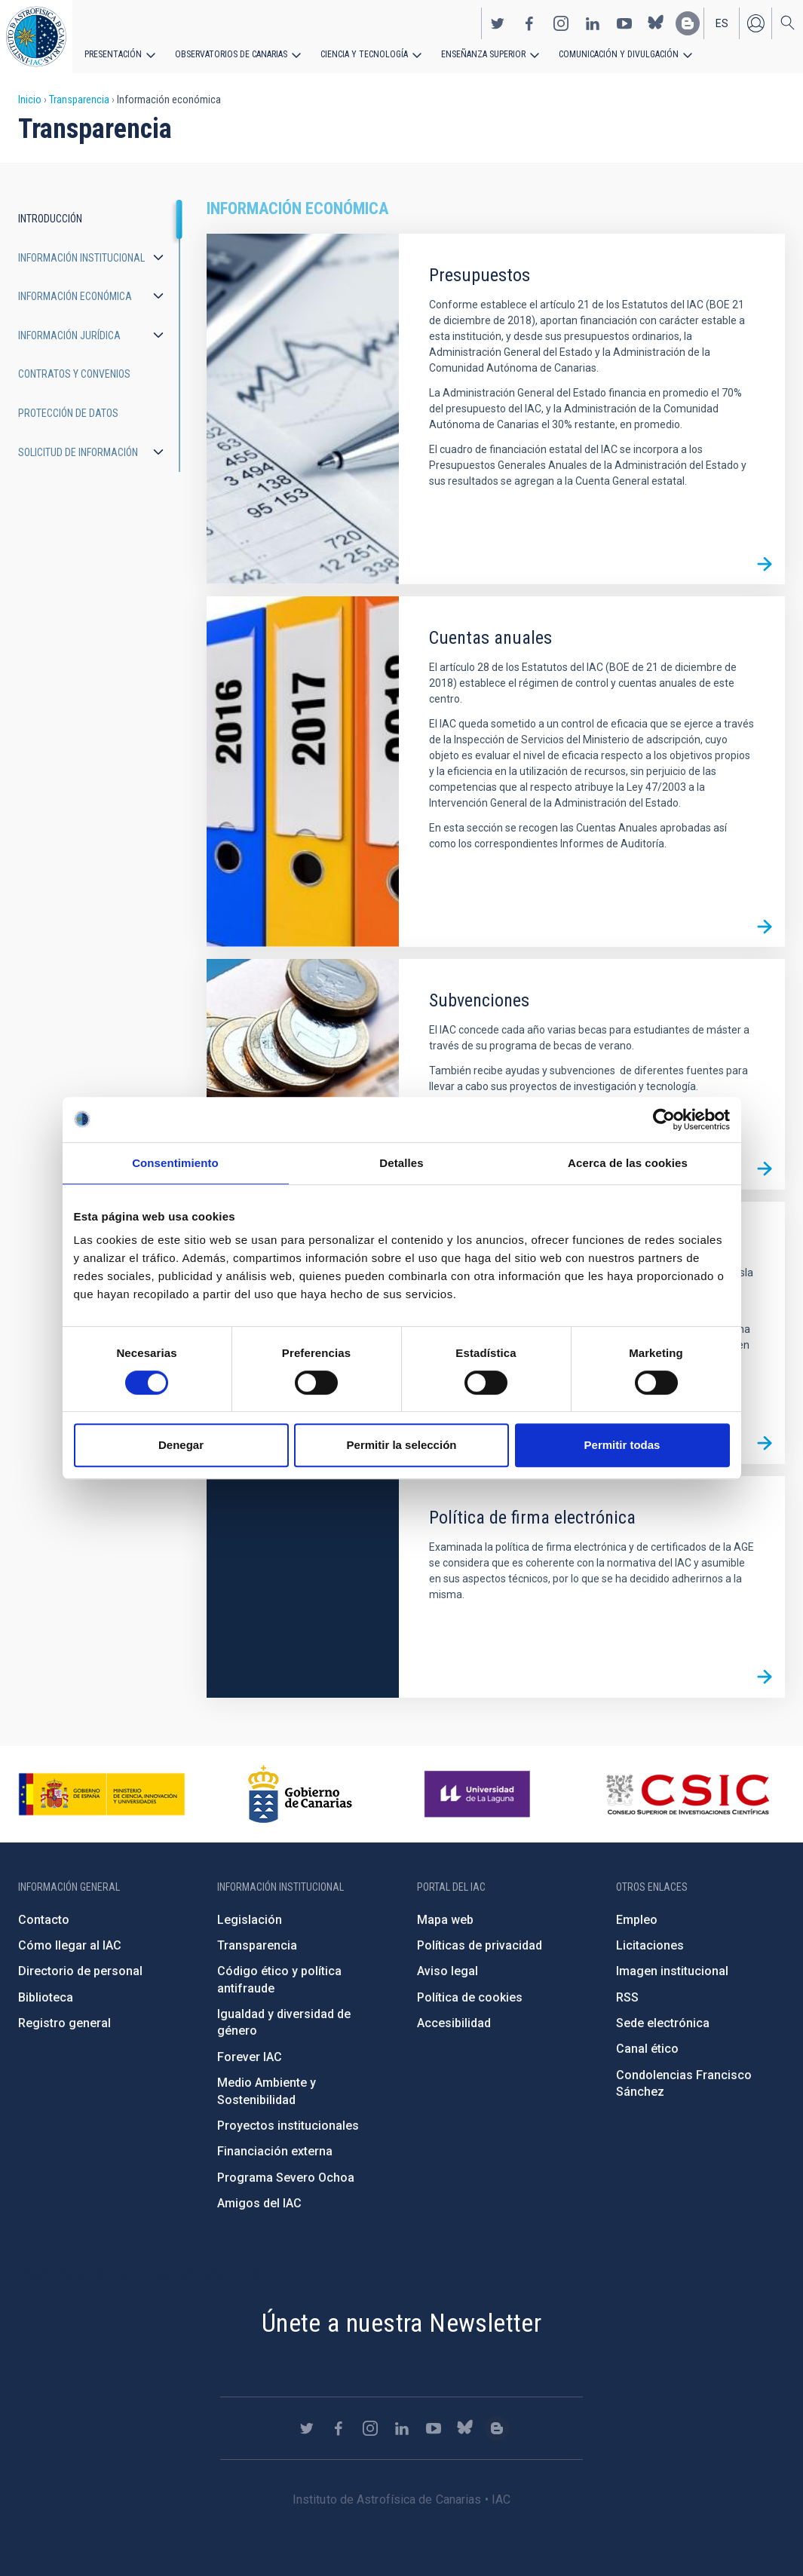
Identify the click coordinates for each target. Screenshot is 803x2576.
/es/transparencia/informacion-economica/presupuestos (764, 564)
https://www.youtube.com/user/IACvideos (624, 23)
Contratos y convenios (74, 374)
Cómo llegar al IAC (69, 1945)
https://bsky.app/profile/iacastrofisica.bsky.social (656, 23)
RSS (627, 1997)
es (722, 23)
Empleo (636, 1920)
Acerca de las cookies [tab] (628, 1162)
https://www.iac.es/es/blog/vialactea (687, 23)
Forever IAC (249, 2057)
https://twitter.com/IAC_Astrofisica (497, 23)
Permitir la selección (402, 1444)
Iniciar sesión (755, 23)
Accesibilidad (454, 2023)
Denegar (181, 1444)
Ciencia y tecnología (364, 54)
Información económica (75, 296)
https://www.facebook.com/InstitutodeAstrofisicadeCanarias (529, 23)
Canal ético (647, 2049)
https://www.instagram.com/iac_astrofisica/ (561, 23)
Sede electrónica (663, 2023)
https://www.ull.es (479, 1794)
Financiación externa (275, 2151)
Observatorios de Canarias (231, 54)
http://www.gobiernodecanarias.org (300, 1794)
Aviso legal (447, 1971)
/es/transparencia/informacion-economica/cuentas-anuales (764, 926)
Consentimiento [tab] (175, 1162)
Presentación (113, 54)
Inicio (29, 99)
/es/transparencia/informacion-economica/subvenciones (764, 1169)
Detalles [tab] (401, 1162)
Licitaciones (650, 1945)
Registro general (64, 2023)
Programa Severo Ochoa (285, 2177)
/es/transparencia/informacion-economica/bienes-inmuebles (764, 1443)
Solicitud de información (78, 452)
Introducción (50, 219)
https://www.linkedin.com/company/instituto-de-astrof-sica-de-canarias (592, 23)
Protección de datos (68, 413)
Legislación (249, 1920)
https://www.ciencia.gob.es (101, 1794)
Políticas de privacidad (479, 1945)
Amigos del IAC (259, 2203)
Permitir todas (622, 1444)
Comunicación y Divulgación (619, 54)
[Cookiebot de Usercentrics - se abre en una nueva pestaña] (664, 1119)
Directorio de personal (80, 1971)
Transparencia (79, 99)
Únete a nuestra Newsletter (401, 2323)
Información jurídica (69, 335)
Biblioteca (45, 1997)
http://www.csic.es (687, 1794)
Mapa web (445, 1920)
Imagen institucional (672, 1971)
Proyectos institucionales (288, 2125)
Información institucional (81, 258)
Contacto (43, 1920)
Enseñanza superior (483, 54)
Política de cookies (470, 1997)
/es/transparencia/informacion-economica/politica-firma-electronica (764, 1677)
